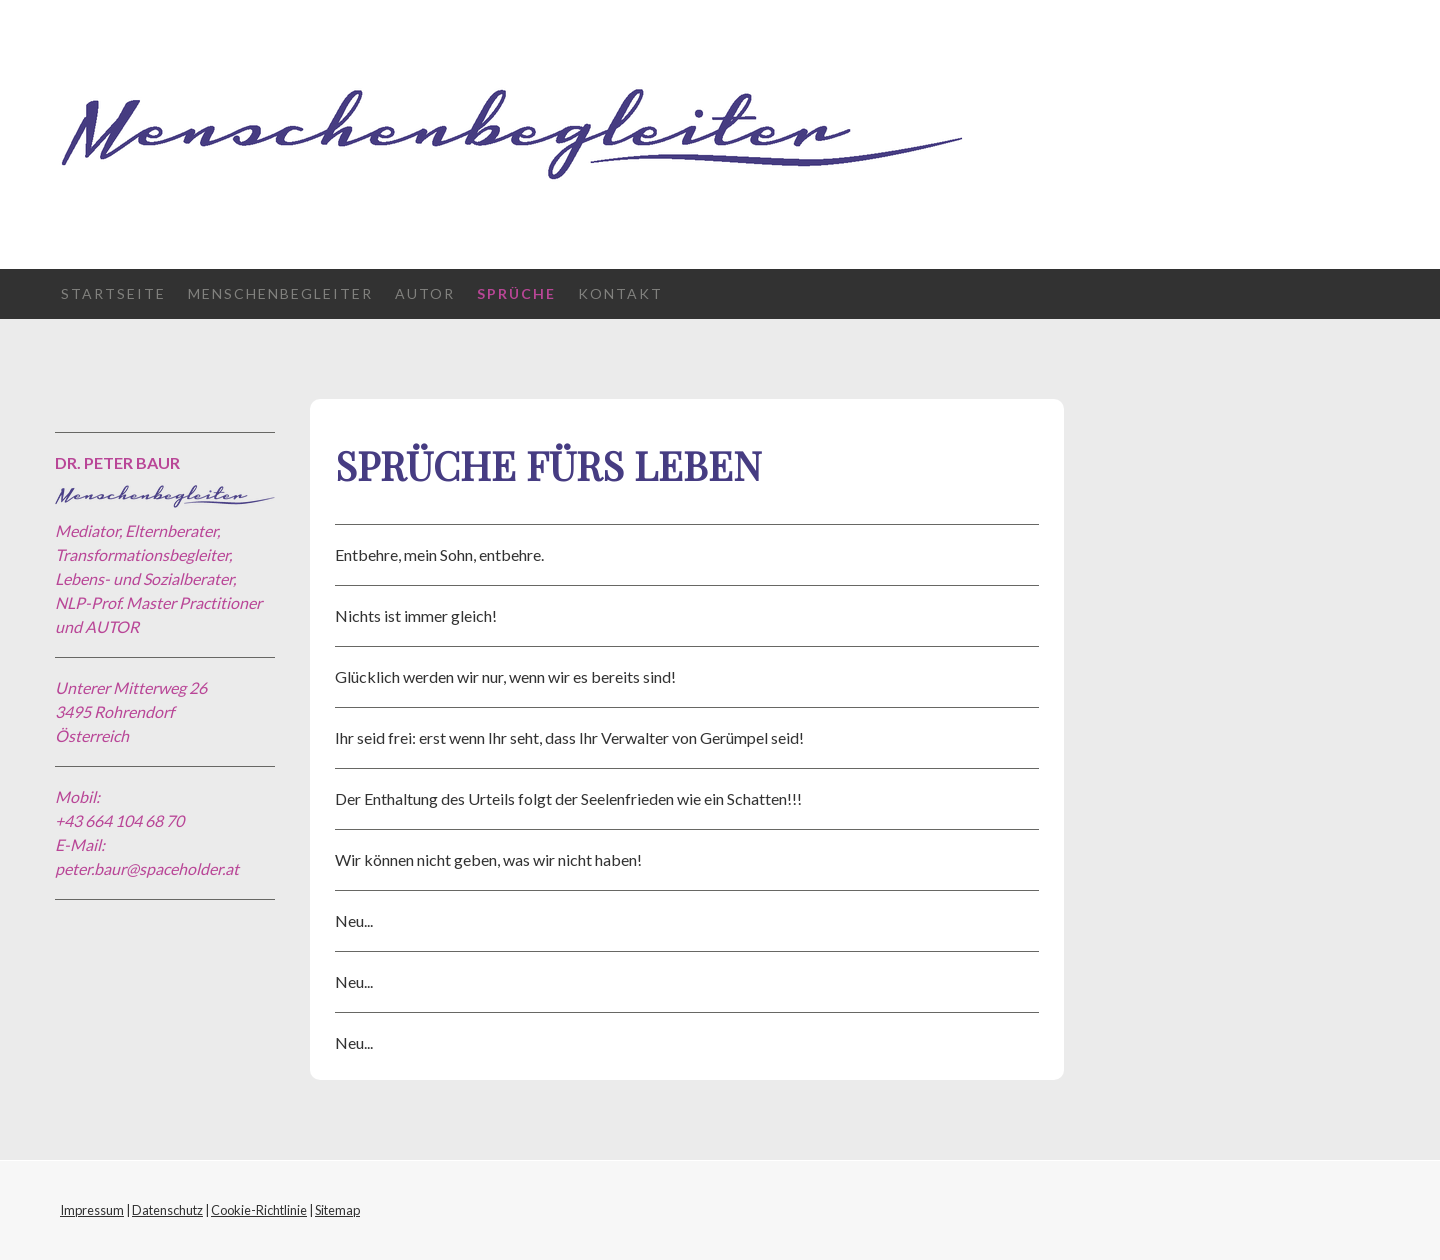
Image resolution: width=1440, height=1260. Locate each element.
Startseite (113, 293)
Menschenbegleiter (280, 293)
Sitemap (337, 1210)
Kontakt (620, 293)
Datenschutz (167, 1210)
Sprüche (516, 293)
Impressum (92, 1210)
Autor (425, 293)
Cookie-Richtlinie (259, 1210)
